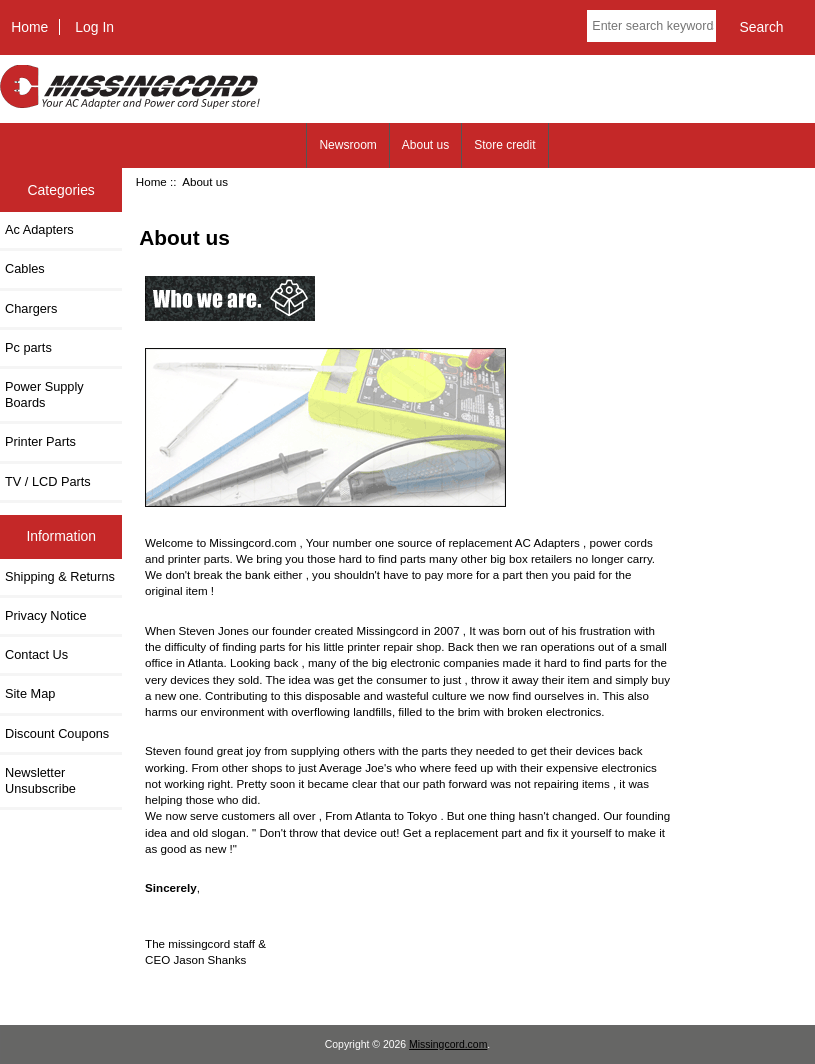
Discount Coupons (57, 733)
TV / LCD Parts (48, 481)
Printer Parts (40, 441)
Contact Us (36, 654)
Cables (25, 268)
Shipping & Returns (60, 576)
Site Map (30, 693)
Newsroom (347, 145)
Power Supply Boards (44, 394)
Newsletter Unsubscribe (40, 780)
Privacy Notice (45, 615)
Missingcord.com (448, 1044)
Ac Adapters (39, 229)
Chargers (31, 308)
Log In (94, 27)
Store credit (504, 145)
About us (425, 145)
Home (29, 27)
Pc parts (28, 347)
